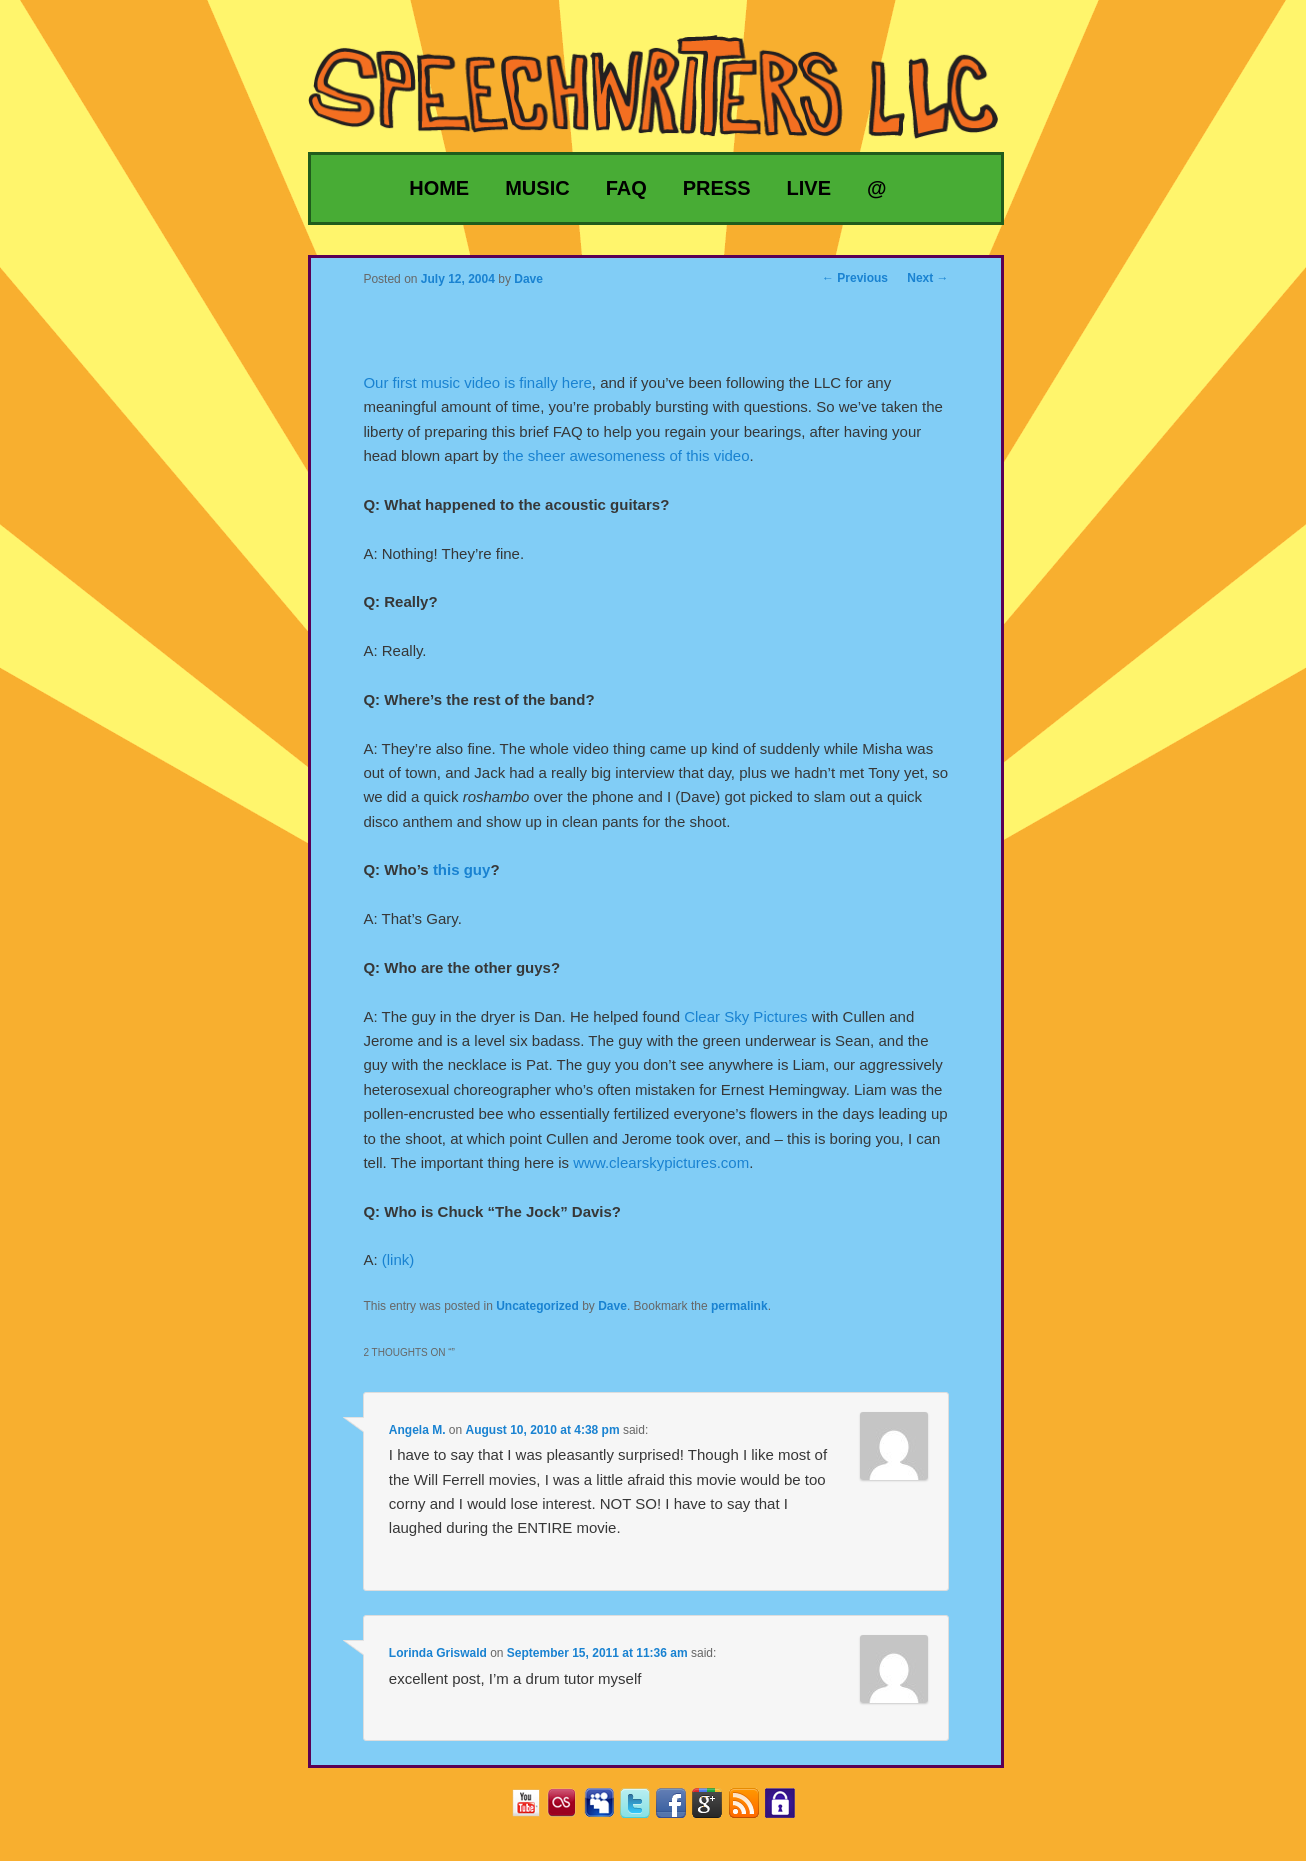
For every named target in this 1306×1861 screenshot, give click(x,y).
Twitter (642, 1809)
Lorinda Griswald (438, 1653)
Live (809, 188)
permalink (739, 1306)
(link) (398, 1259)
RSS (751, 1809)
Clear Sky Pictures (745, 1016)
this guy (462, 869)
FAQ (626, 188)
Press (717, 188)
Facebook (678, 1809)
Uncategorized (537, 1306)
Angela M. (417, 1430)
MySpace (606, 1809)
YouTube (533, 1809)
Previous (855, 278)
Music (537, 188)
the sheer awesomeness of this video (626, 455)
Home (439, 188)
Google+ (714, 1809)
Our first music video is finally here (477, 382)
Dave (612, 1306)
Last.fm (569, 1809)
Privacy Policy (787, 1809)
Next (927, 278)
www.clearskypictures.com (661, 1162)
